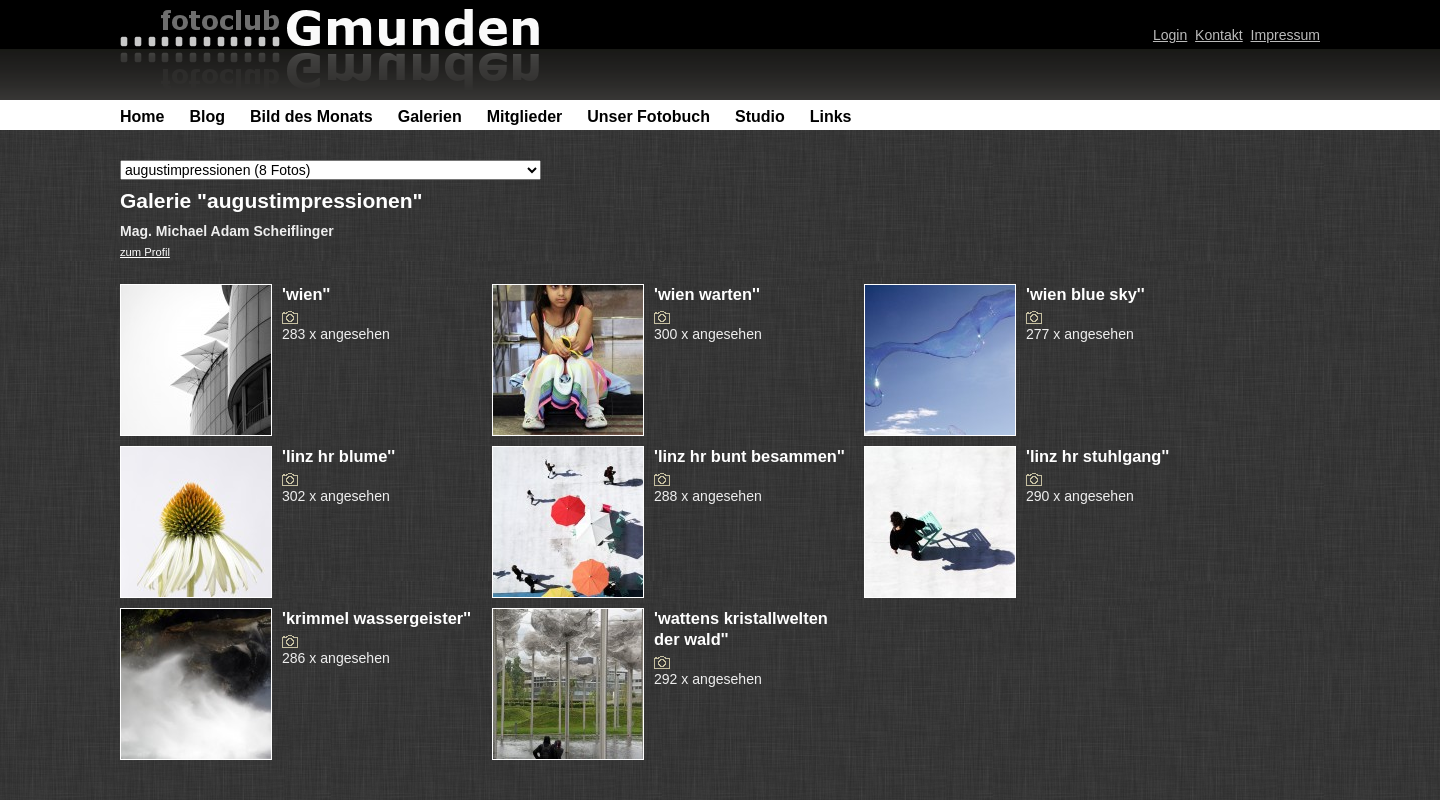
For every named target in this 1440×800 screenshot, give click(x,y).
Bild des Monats (311, 116)
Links (831, 116)
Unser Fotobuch (648, 116)
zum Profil (145, 252)
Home (142, 116)
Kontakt (1219, 35)
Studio (760, 116)
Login (1170, 35)
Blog (207, 116)
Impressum (1285, 35)
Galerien (430, 116)
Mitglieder (525, 116)
